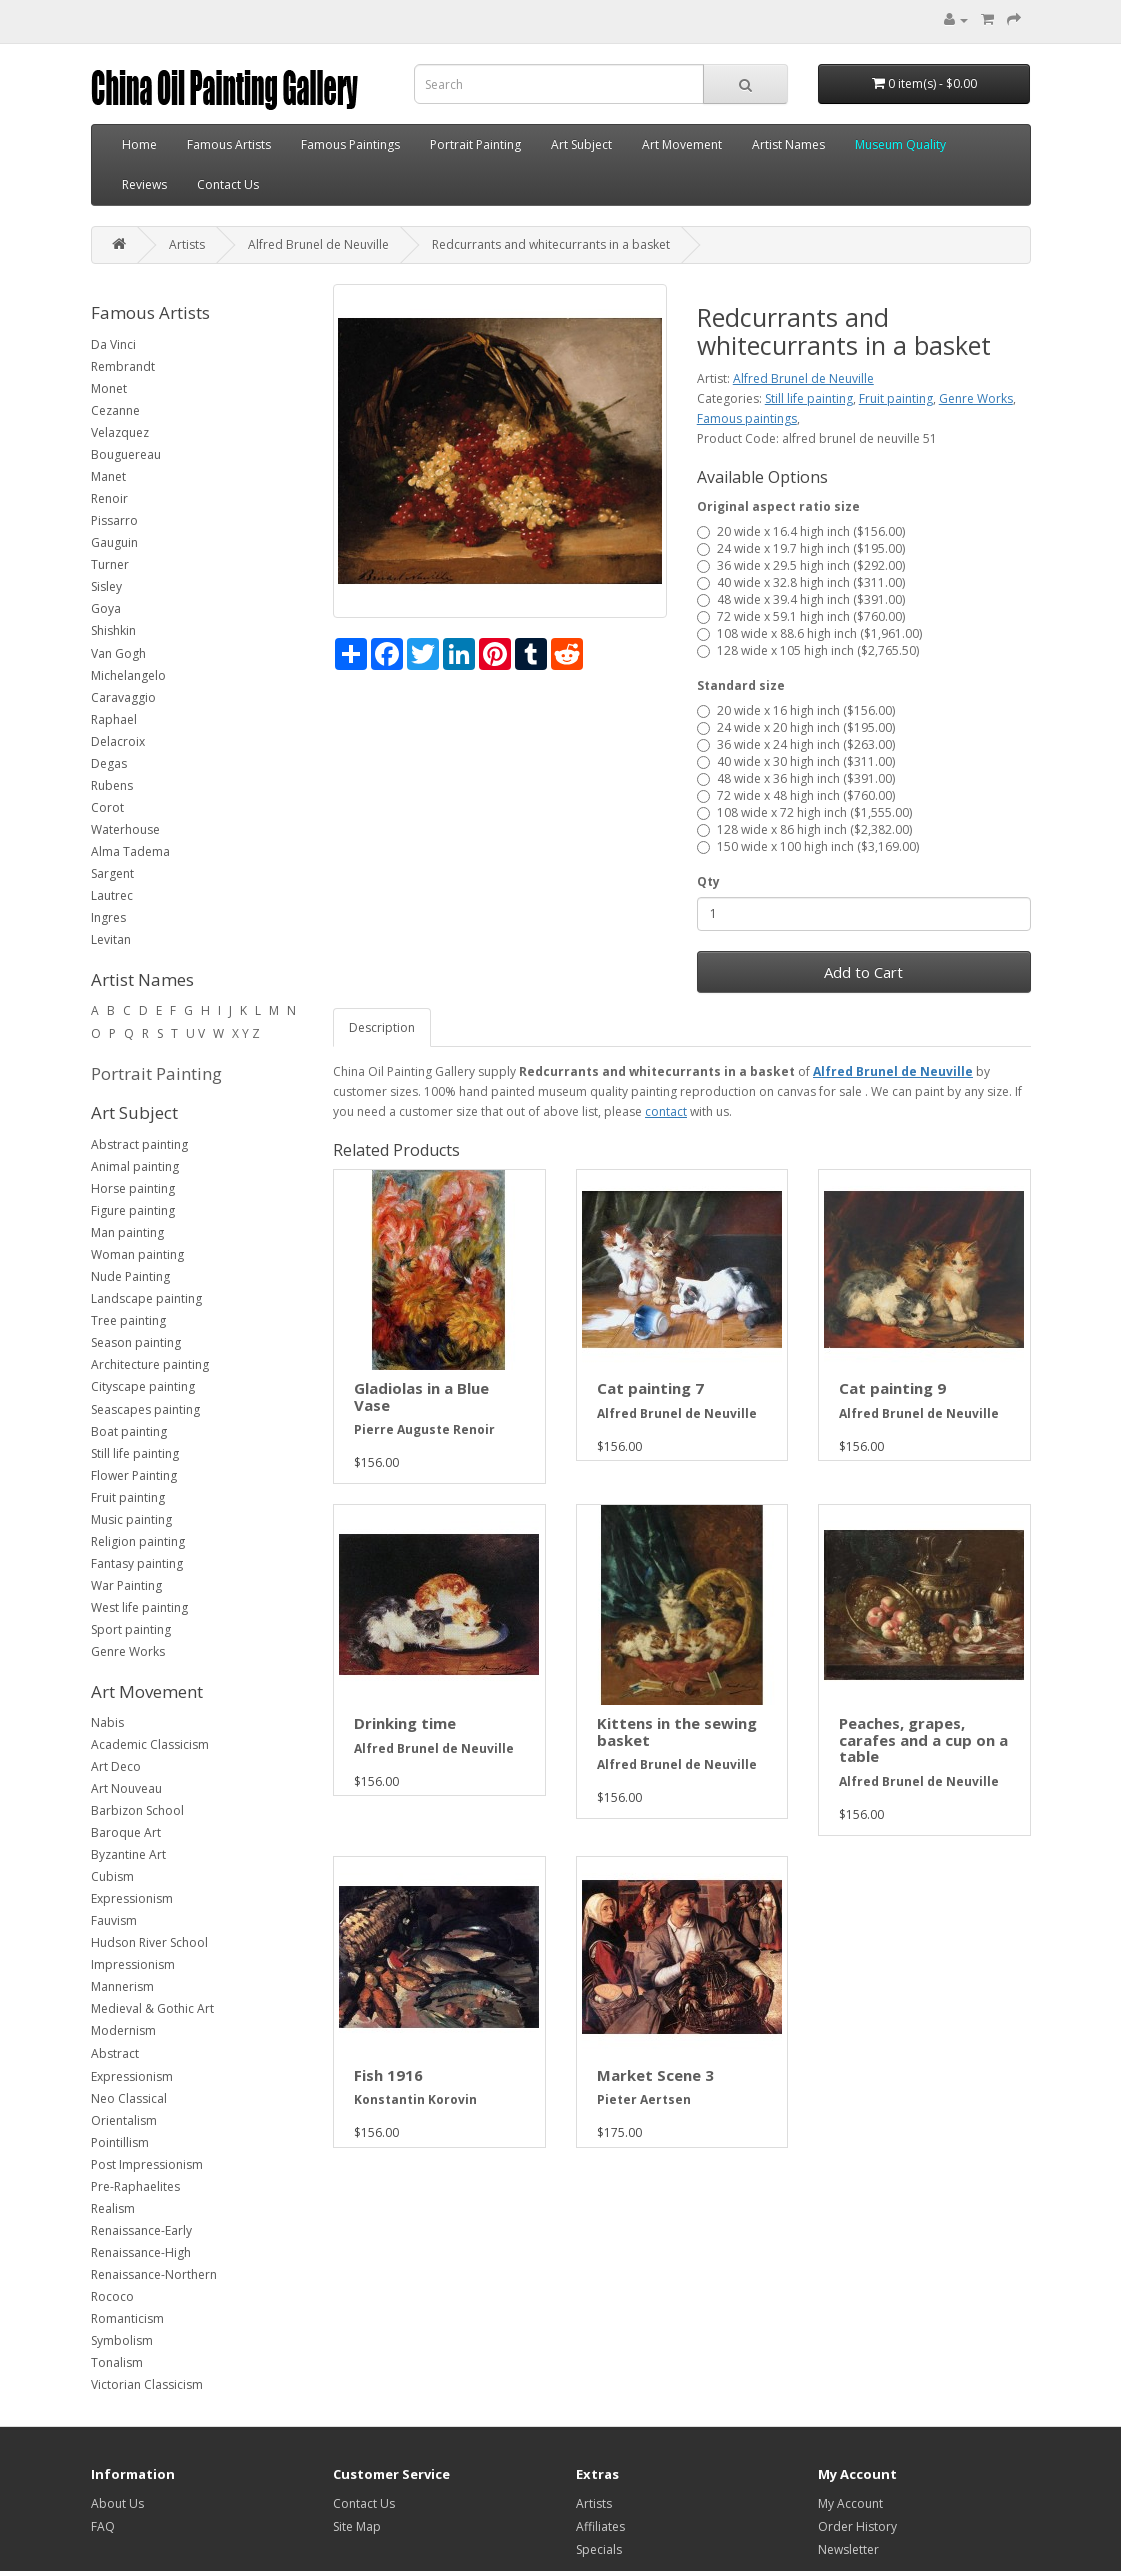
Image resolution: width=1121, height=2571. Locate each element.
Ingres (108, 917)
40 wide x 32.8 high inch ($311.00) (801, 582)
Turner (110, 564)
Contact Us (228, 184)
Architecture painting (150, 1364)
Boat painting (129, 1431)
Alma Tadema (130, 851)
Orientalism (124, 2120)
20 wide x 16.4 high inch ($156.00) (801, 531)
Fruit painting (128, 1497)
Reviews (144, 184)
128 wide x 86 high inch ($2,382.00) (804, 829)
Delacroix (118, 741)
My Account (850, 2503)
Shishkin (113, 630)
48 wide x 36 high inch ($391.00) (796, 778)
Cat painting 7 (650, 1388)
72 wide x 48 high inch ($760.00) (796, 795)
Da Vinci (113, 344)
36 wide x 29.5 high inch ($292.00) (801, 565)
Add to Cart (863, 972)
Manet (108, 476)
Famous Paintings (350, 144)
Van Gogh (118, 653)
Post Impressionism (147, 2164)
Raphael (114, 719)
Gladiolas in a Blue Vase (421, 1396)
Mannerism (122, 1986)
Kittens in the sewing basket (677, 1731)
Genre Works (128, 1651)
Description (382, 1027)
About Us (117, 2503)
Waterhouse (125, 829)
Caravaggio (123, 697)
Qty (708, 881)
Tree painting (128, 1320)
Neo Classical (129, 2098)
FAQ (103, 2526)
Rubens (112, 785)
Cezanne (115, 410)
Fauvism (114, 1920)
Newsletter (848, 2549)
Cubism (112, 1876)
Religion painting (138, 1541)
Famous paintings (747, 418)
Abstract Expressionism (132, 2065)
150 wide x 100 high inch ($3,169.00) (808, 846)
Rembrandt (123, 366)
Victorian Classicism (147, 2384)
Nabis (107, 1722)
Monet (109, 388)
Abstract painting (139, 1144)
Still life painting (135, 1453)
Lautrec (112, 895)
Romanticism (127, 2318)
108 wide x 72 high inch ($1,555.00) (804, 812)
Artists (187, 244)
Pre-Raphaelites (135, 2186)
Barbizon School (137, 1810)
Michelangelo (128, 675)
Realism (113, 2208)
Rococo (112, 2296)
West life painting (139, 1607)
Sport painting (131, 1629)
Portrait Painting (475, 144)
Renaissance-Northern (154, 2274)
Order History (857, 2526)
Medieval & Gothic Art (152, 2008)
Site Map (357, 2526)
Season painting (136, 1342)
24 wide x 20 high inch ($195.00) (796, 727)
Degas (109, 763)
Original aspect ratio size (778, 506)
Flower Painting (134, 1475)
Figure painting (133, 1210)
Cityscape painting (143, 1386)
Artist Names (788, 144)
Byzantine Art (128, 1854)
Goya (106, 608)
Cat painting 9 (892, 1388)
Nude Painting (130, 1276)
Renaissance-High (141, 2252)
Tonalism (117, 2362)
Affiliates (600, 2526)
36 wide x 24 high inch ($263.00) (796, 744)
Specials (599, 2549)
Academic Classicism (150, 1744)
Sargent (112, 873)
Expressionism (132, 1898)
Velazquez (120, 432)
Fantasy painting (137, 1563)
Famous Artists (229, 144)
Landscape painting (146, 1298)
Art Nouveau (126, 1788)
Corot (107, 807)
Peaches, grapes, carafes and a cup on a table (923, 1739)
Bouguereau (126, 454)
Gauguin (114, 542)
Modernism (123, 2030)
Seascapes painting (145, 1409)
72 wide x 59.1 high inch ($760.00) (801, 616)
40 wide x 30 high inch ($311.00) (796, 761)
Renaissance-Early (141, 2230)
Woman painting (137, 1254)
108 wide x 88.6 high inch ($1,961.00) (809, 633)
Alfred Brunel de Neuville (318, 244)
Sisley (106, 586)
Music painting (131, 1519)
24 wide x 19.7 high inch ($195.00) (801, 548)
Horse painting (133, 1188)
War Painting (126, 1585)
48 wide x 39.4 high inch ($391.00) (801, 599)
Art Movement (682, 144)
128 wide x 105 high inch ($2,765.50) (808, 650)
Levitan (111, 939)
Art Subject (581, 144)
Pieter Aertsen (644, 2099)
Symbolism (122, 2340)
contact (666, 1111)
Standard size (741, 685)
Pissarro (114, 520)
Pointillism (120, 2142)
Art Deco (116, 1766)
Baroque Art (126, 1832)
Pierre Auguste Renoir (424, 1429)
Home (139, 144)
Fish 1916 (388, 2075)
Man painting (127, 1232)
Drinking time (405, 1723)
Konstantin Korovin (415, 2099)
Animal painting (135, 1166)
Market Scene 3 (655, 2075)
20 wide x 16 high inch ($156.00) (796, 710)
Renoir (109, 498)
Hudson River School (149, 1942)
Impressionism (133, 1964)
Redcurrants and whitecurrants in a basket (551, 244)
